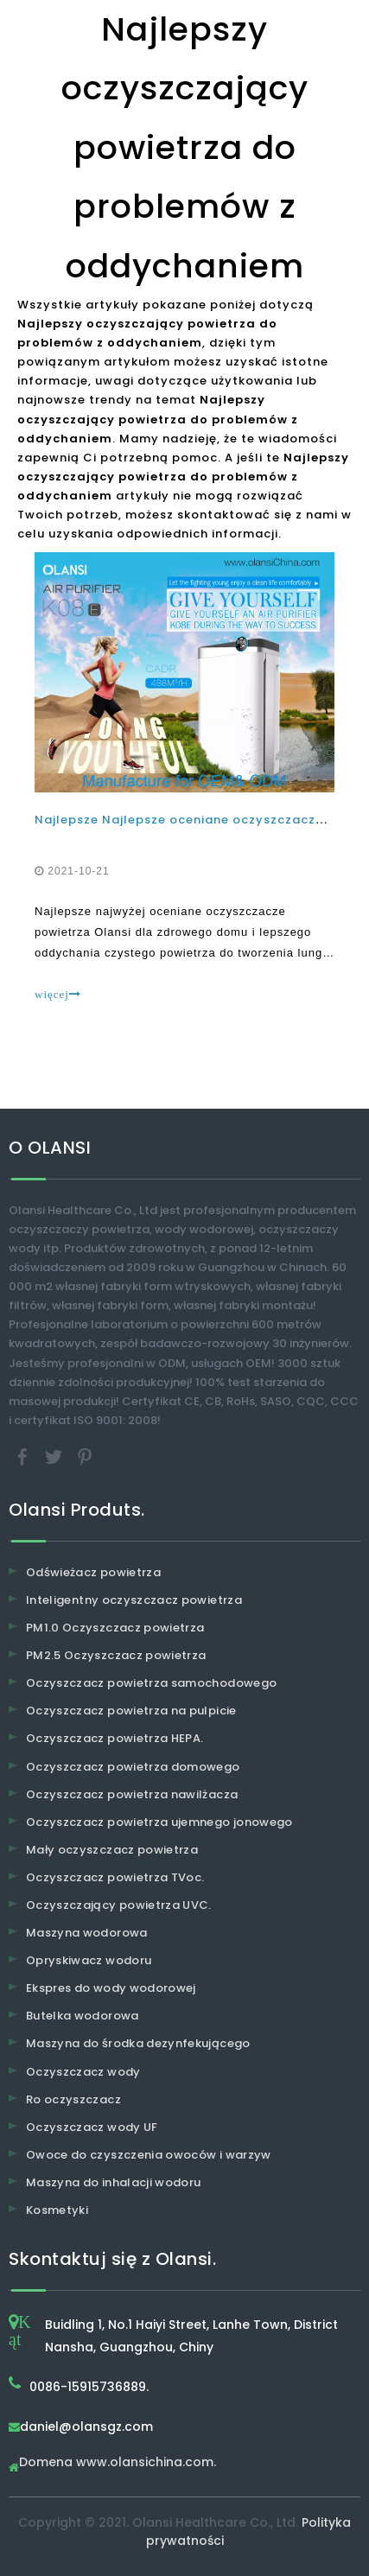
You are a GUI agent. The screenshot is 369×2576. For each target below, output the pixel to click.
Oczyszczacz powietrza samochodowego (151, 1683)
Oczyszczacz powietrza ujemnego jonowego (159, 1822)
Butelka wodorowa (82, 2015)
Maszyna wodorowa (87, 1932)
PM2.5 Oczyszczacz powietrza (116, 1655)
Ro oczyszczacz (73, 2099)
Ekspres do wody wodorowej (111, 1988)
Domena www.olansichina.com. (117, 2463)
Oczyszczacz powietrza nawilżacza (132, 1794)
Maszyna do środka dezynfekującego (138, 2043)
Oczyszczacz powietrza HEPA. (114, 1738)
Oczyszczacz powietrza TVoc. (115, 1877)
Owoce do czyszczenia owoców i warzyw (148, 2155)
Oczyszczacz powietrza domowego (133, 1767)
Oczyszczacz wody (83, 2072)
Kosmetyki (57, 2210)
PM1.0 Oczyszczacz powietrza (115, 1627)
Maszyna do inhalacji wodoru (113, 2182)
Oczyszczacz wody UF (92, 2127)
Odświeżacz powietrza (93, 1572)
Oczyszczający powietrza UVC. (119, 1905)
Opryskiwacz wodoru (88, 1960)
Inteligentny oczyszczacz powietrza (134, 1600)
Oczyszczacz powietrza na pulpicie (131, 1710)
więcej (58, 994)
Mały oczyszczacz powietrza (112, 1849)
